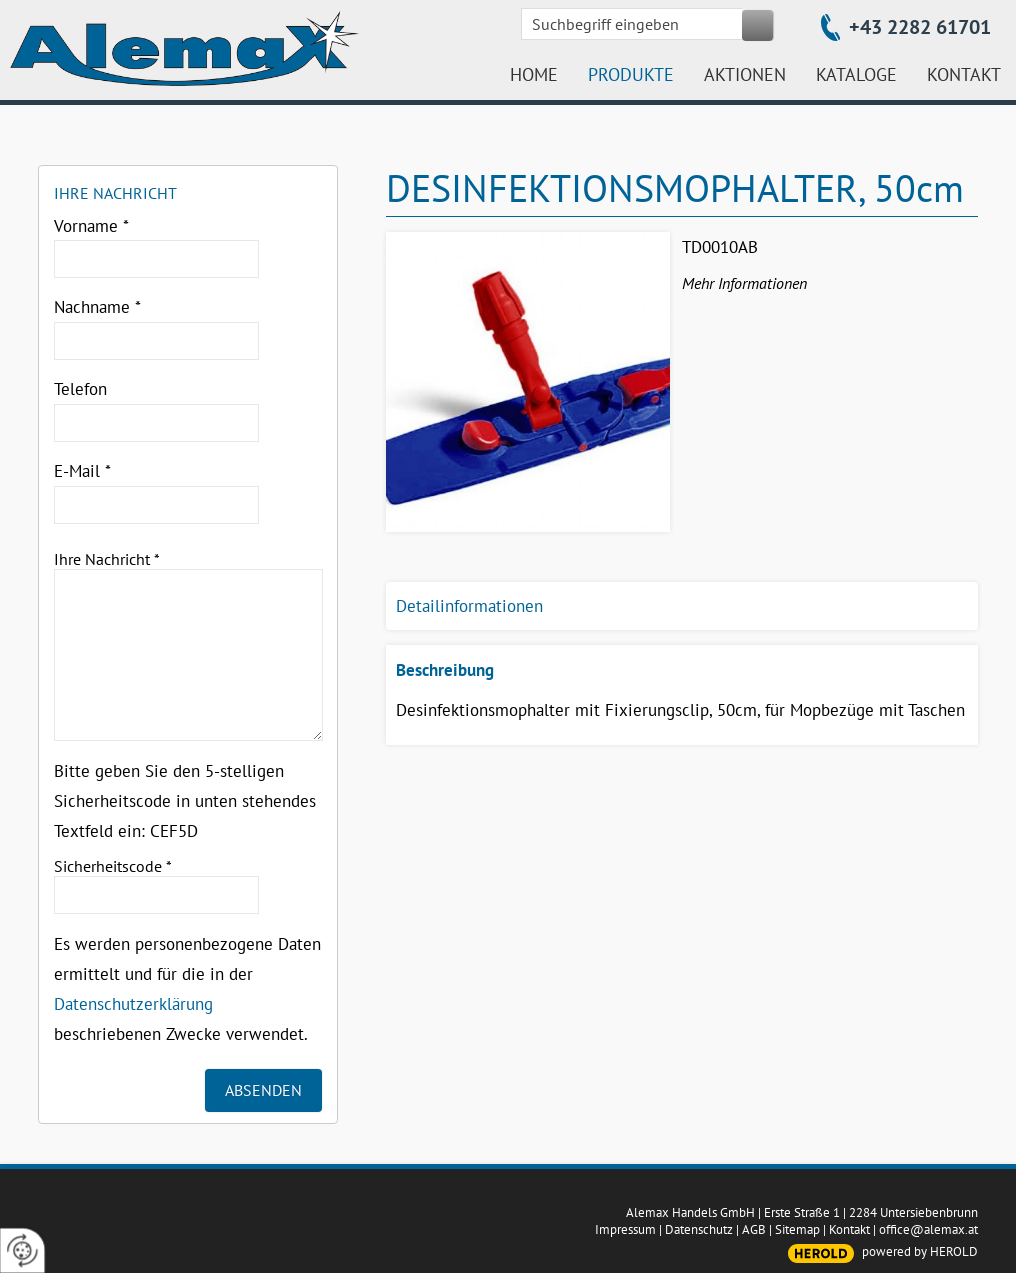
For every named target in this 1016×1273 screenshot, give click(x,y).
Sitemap (797, 1229)
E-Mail (82, 471)
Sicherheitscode (113, 866)
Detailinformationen (469, 606)
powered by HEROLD (920, 1251)
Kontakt (849, 1229)
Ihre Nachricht (107, 559)
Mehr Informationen (744, 283)
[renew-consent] (22, 1250)
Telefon (80, 389)
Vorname (91, 226)
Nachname (97, 307)
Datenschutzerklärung (133, 1004)
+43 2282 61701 (920, 27)
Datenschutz (699, 1229)
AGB (754, 1229)
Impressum (625, 1229)
